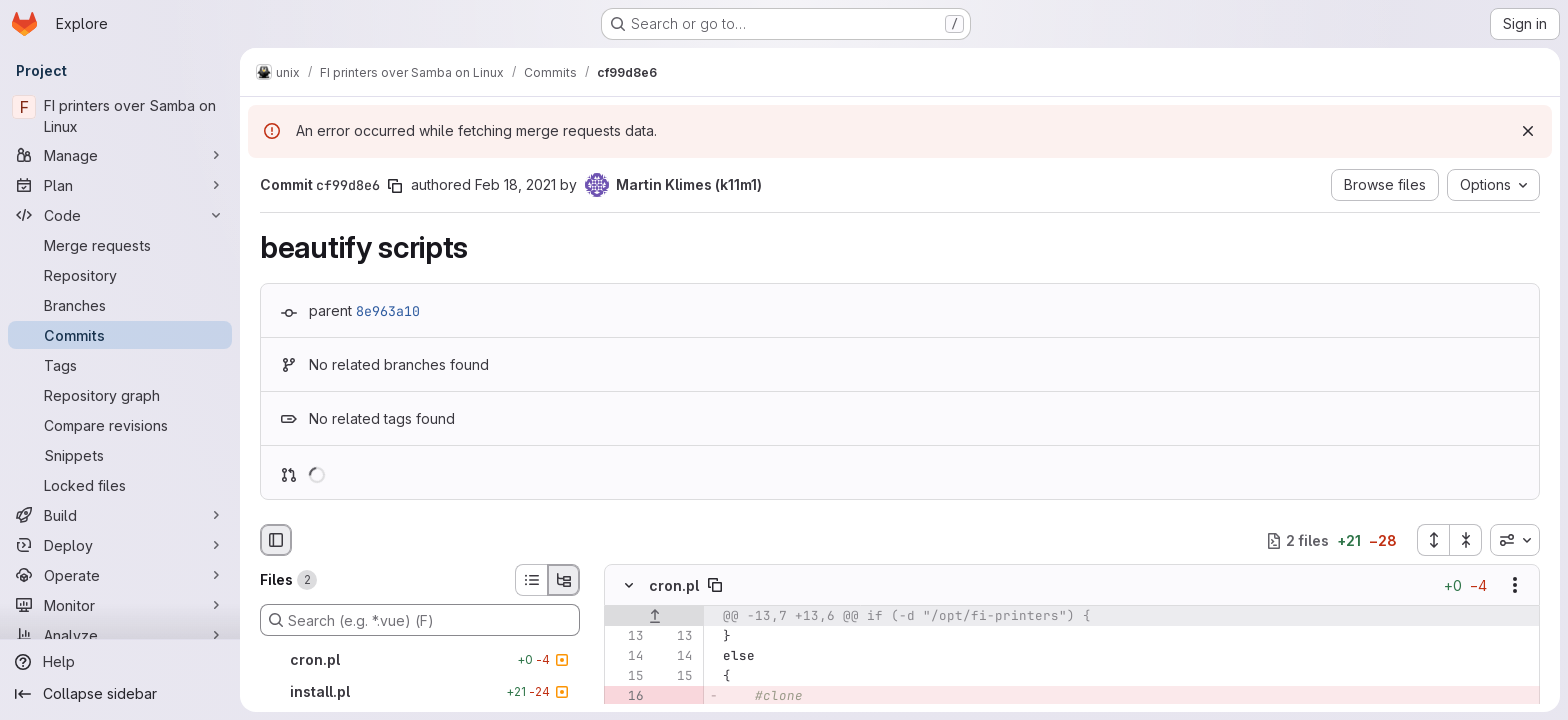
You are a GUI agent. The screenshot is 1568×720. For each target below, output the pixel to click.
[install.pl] (420, 692)
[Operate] (120, 575)
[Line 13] (627, 637)
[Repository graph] (120, 395)
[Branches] (120, 305)
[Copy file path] (715, 586)
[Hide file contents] (629, 586)
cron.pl (674, 585)
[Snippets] (120, 455)
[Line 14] (627, 657)
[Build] (120, 515)
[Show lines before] (654, 617)
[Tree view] (564, 580)
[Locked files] (120, 485)
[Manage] (120, 155)
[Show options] (1515, 586)
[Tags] (120, 365)
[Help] (120, 662)
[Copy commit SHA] (395, 186)
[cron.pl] (420, 660)
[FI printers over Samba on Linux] (120, 116)
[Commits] (120, 335)
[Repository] (120, 275)
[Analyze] (120, 635)
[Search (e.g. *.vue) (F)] (420, 620)
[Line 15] (627, 677)
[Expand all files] (1433, 540)
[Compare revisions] (120, 425)
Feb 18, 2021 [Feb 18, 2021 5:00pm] (515, 184)
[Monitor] (120, 605)
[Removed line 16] (627, 697)
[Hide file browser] (276, 540)
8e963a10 (388, 311)
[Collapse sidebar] (120, 694)
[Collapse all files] (1466, 540)
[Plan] (120, 185)
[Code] (120, 215)
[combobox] (1515, 540)
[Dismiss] (1528, 131)
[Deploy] (120, 545)
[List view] (531, 580)
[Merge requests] (120, 245)
